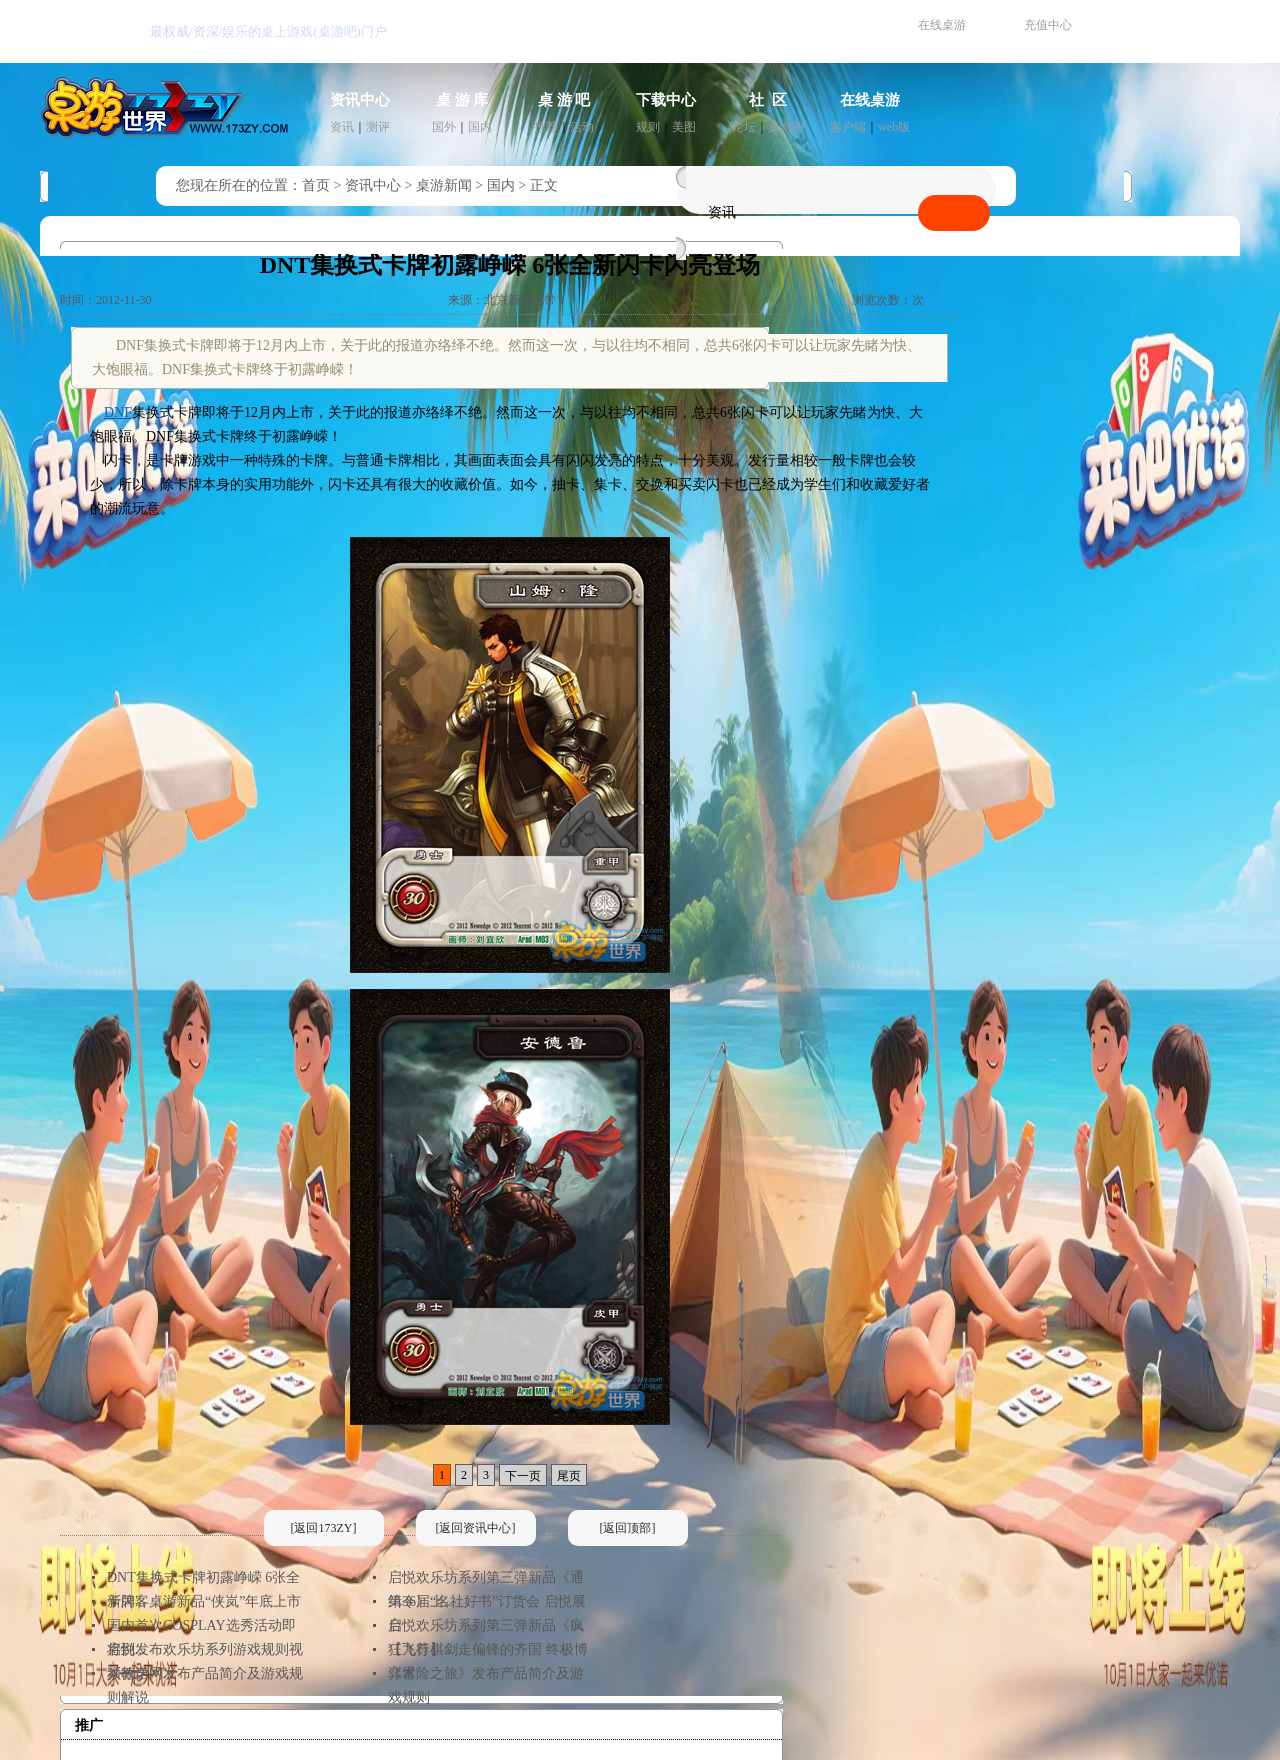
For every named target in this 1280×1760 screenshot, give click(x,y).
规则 (648, 127)
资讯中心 (360, 100)
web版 (894, 127)
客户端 (848, 127)
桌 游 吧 (564, 100)
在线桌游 (942, 25)
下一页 (523, 1476)
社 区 (768, 100)
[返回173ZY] (324, 1528)
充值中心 (1048, 25)
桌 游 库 (462, 100)
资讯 (342, 127)
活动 (582, 127)
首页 (316, 185)
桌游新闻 (444, 185)
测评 (378, 127)
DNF (118, 412)
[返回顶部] (628, 1528)
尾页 (569, 1476)
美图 (684, 127)
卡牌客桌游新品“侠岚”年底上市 (204, 1601)
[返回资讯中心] (476, 1528)
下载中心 (666, 100)
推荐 (546, 127)
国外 (444, 127)
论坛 (744, 127)
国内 (480, 127)
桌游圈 (786, 127)
